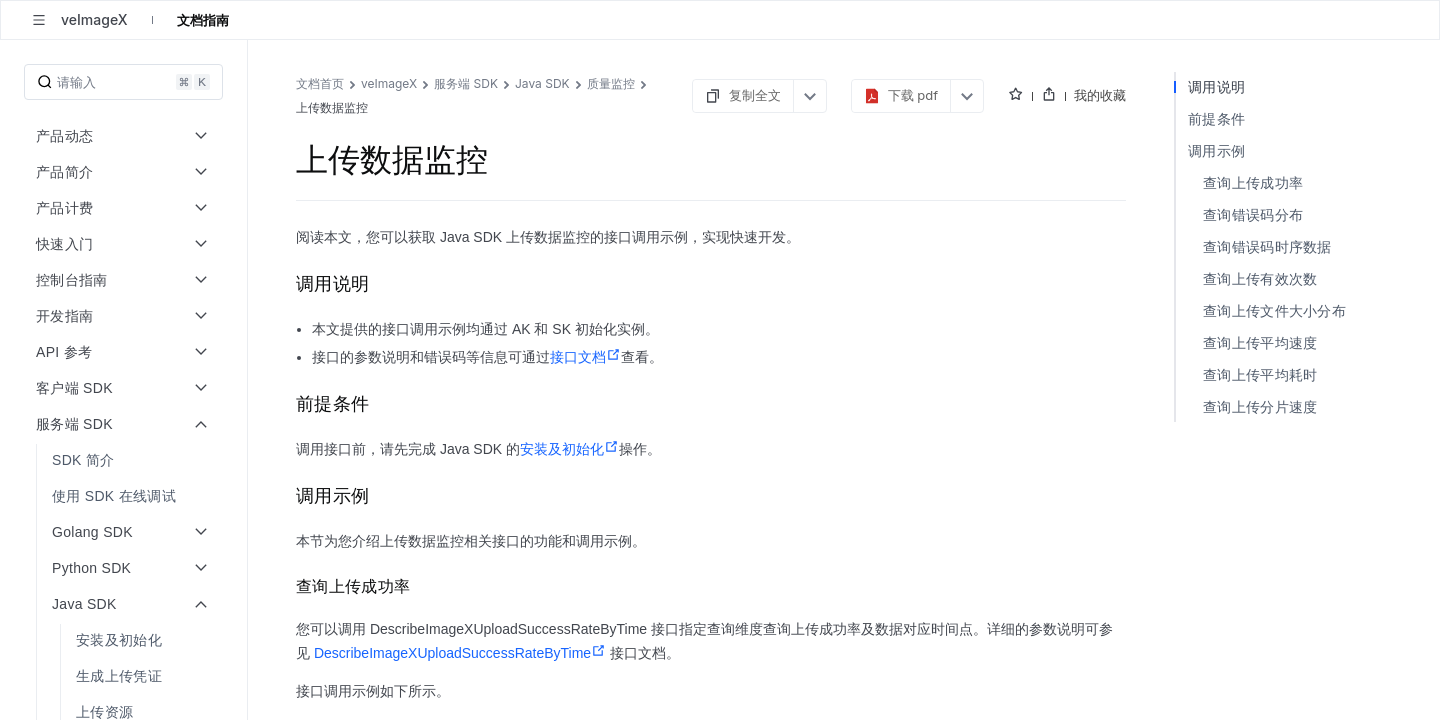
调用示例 (1216, 150)
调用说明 (1216, 86)
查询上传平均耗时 (1260, 374)
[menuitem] (125, 460)
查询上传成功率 (1253, 182)
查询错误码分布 (1253, 214)
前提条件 (1216, 118)
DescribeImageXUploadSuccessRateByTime (460, 653)
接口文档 (585, 357)
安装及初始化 (569, 449)
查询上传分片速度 (1260, 406)
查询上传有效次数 (1260, 278)
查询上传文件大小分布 (1274, 310)
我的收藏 (1100, 95)
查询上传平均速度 (1260, 342)
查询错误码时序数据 (1267, 246)
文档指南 (203, 20)
